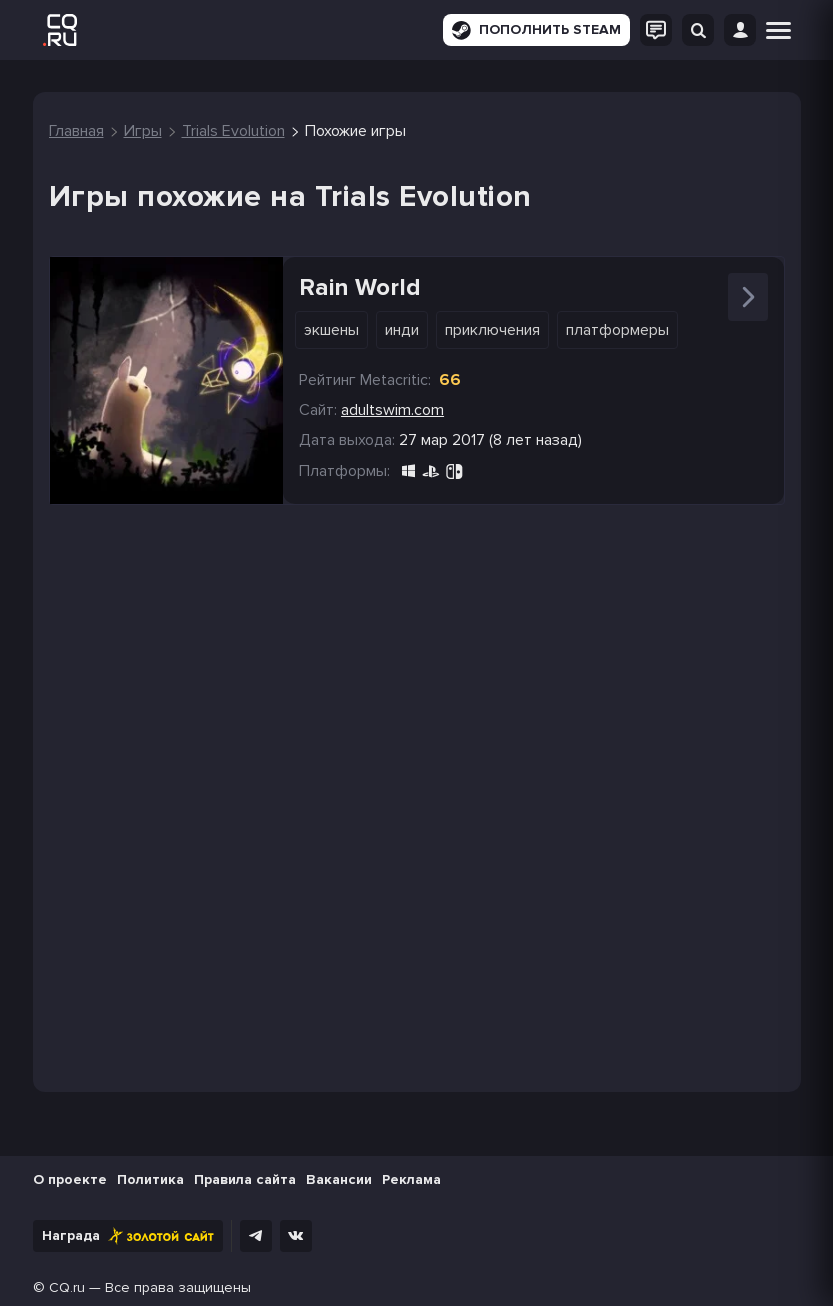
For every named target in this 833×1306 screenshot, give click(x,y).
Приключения (492, 330)
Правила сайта (245, 1179)
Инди (402, 330)
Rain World (360, 287)
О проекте (70, 1179)
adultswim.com (392, 410)
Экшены (331, 330)
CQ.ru (67, 1287)
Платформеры (617, 330)
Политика (150, 1179)
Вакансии (339, 1179)
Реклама (411, 1179)
